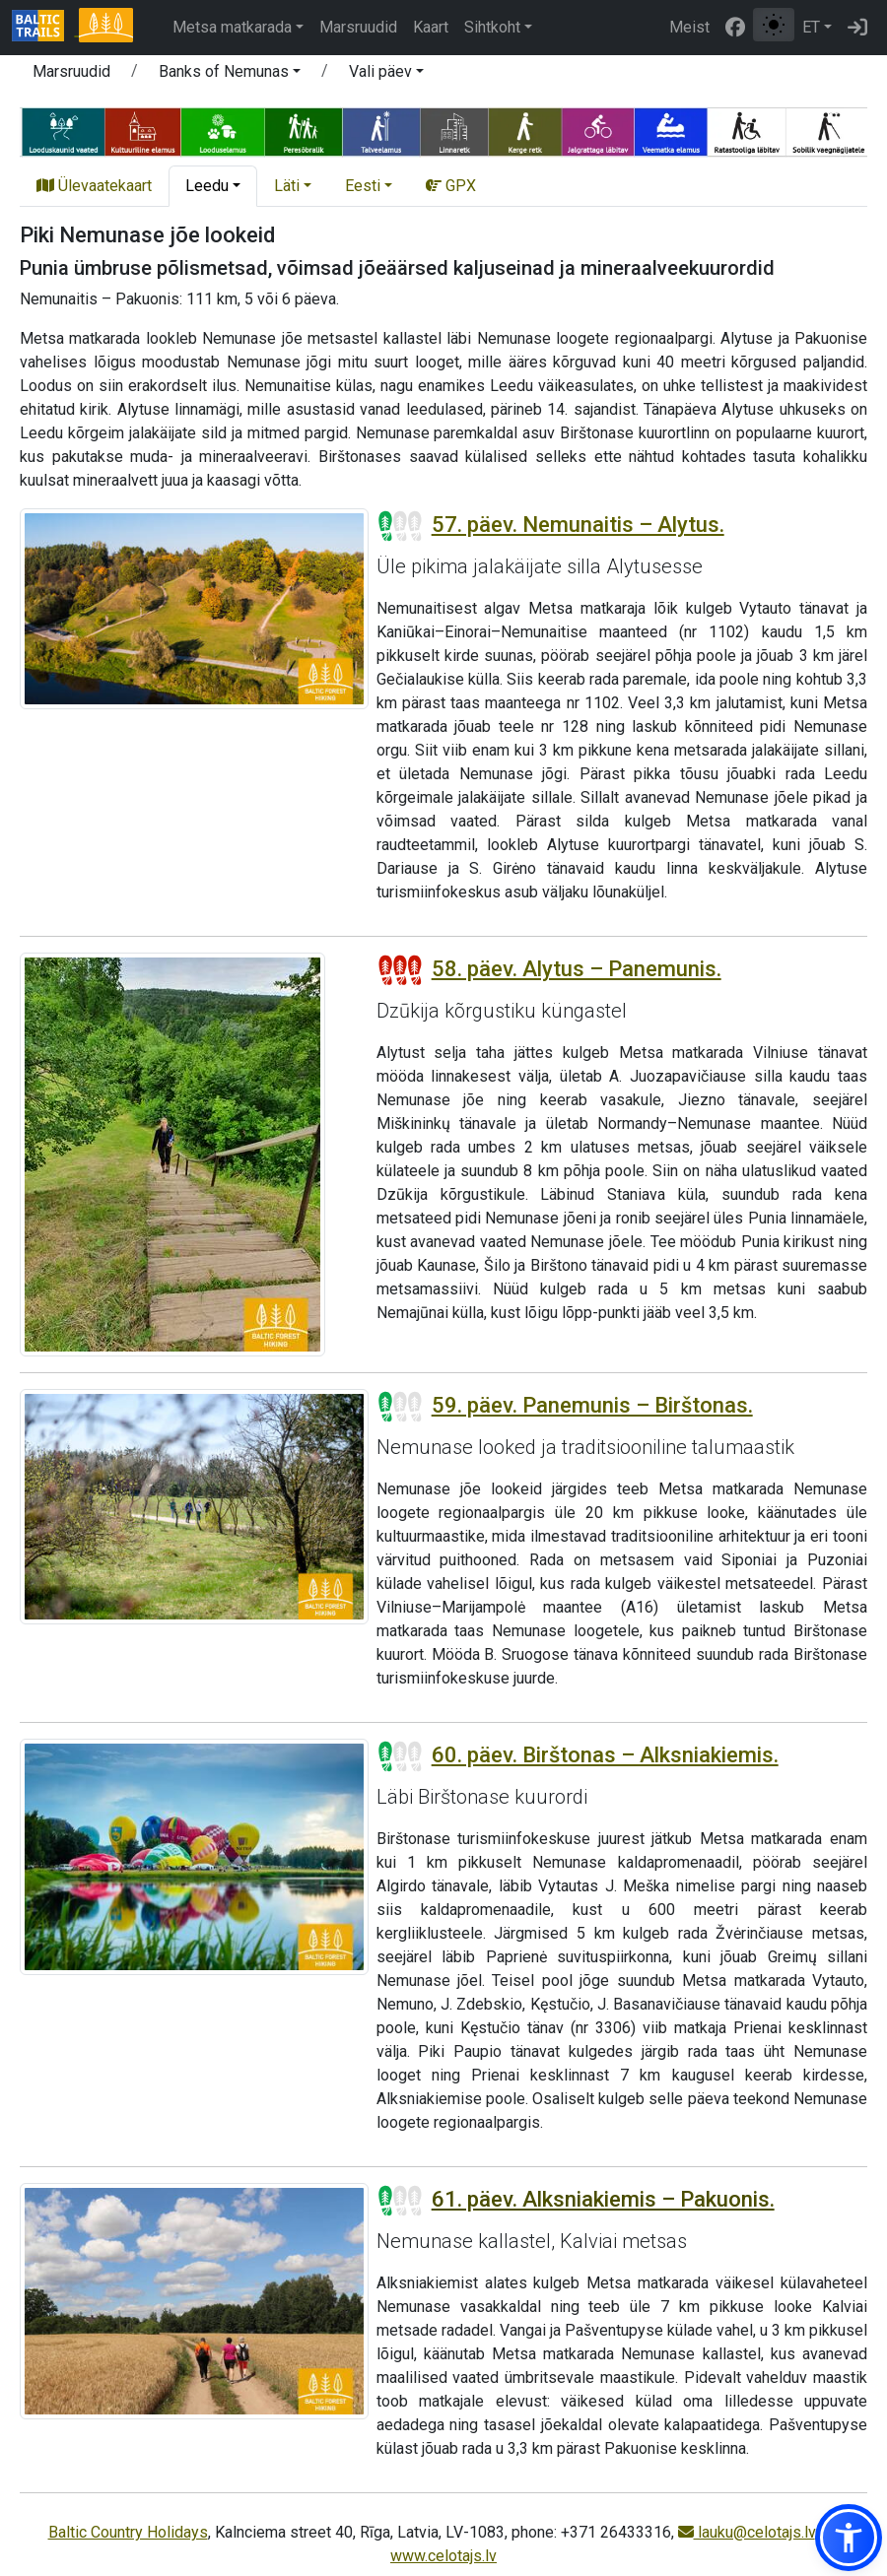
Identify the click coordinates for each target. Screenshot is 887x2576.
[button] (848, 2537)
